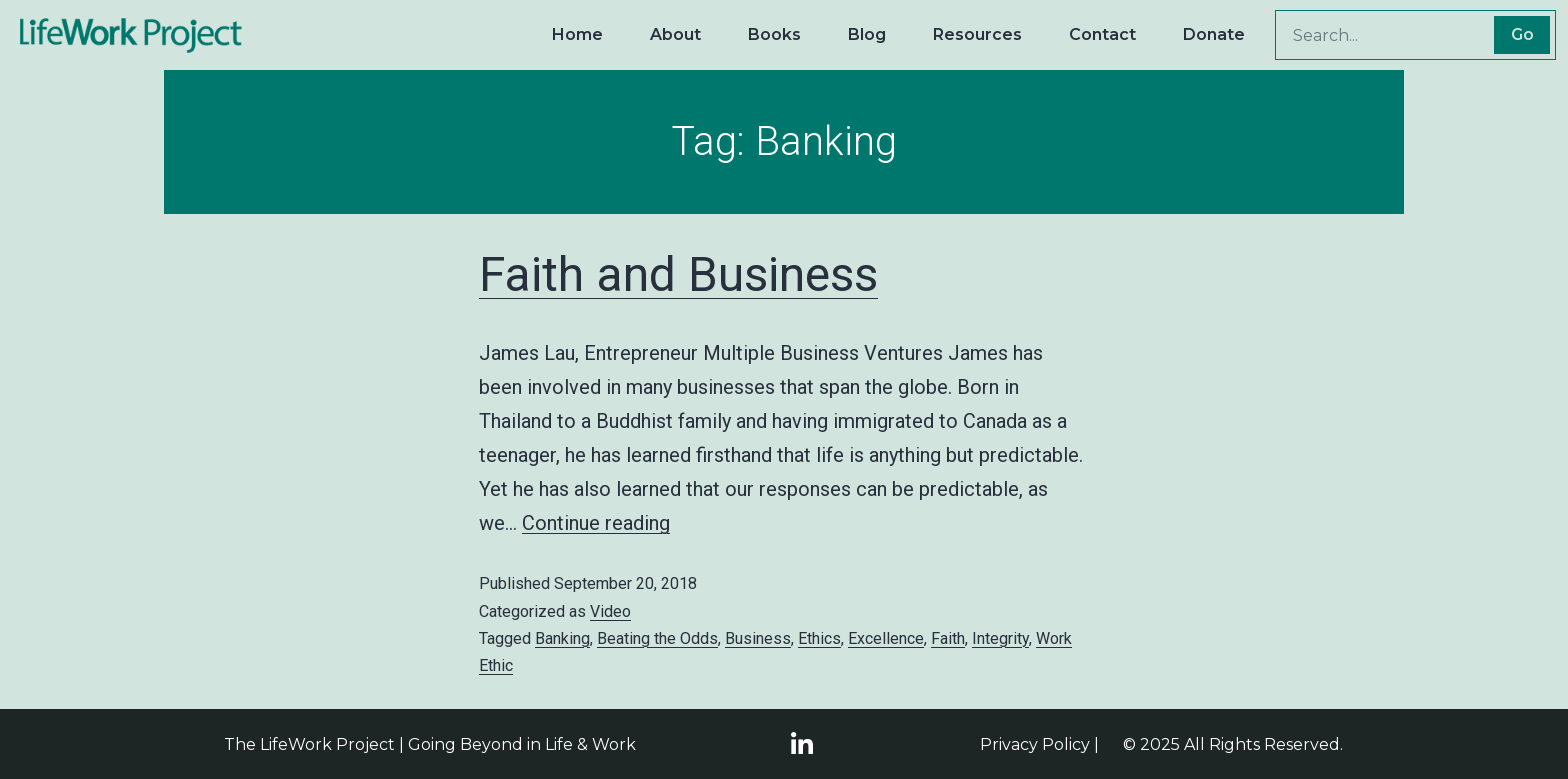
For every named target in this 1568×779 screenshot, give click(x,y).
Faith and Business (678, 274)
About (675, 34)
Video (610, 611)
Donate (1214, 34)
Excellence (886, 638)
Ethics (819, 638)
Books (774, 34)
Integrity (1000, 638)
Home (577, 34)
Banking (562, 638)
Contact (1102, 34)
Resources (977, 34)
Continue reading (596, 523)
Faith (948, 638)
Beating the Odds (657, 638)
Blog (867, 34)
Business (758, 638)
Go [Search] (1522, 34)
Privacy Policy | (1039, 744)
